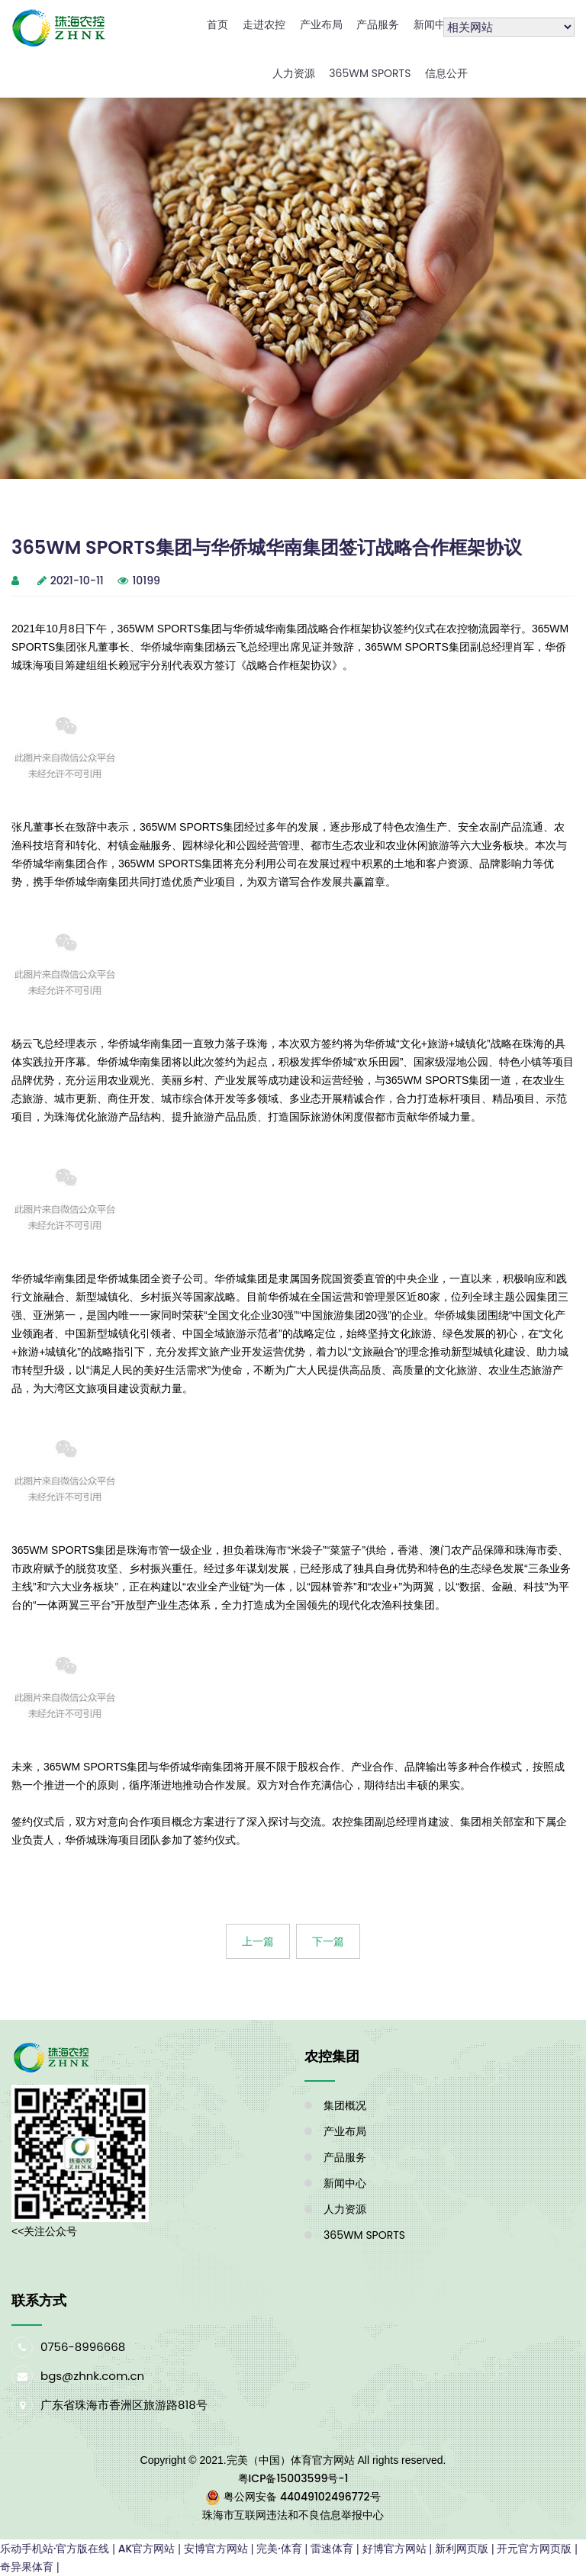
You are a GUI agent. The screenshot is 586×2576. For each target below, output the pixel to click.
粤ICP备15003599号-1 (293, 2478)
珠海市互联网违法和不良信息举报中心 (293, 2515)
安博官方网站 (216, 2548)
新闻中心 (435, 24)
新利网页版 (461, 2548)
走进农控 (264, 24)
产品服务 (377, 24)
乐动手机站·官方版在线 (54, 2548)
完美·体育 (278, 2548)
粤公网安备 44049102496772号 (302, 2496)
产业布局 (321, 24)
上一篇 (258, 1941)
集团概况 (345, 2105)
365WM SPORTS (370, 73)
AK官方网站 (146, 2548)
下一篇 (328, 1941)
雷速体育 (332, 2548)
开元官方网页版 (534, 2548)
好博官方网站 (394, 2548)
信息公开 (446, 73)
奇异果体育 (26, 2566)
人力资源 (293, 73)
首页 (217, 24)
